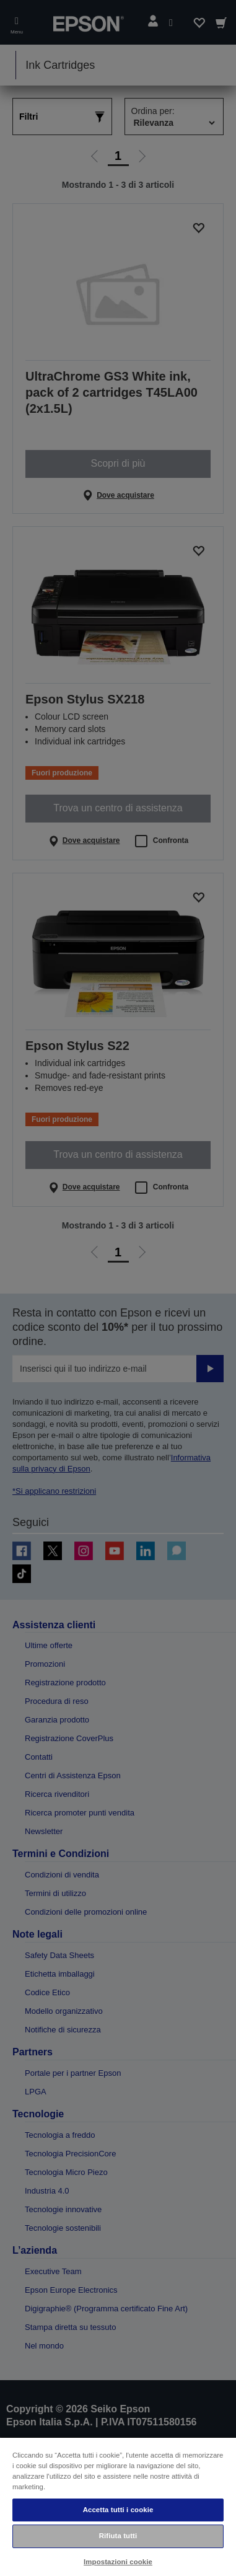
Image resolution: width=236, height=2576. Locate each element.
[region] (118, 2506)
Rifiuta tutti (118, 2535)
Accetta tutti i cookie (118, 2509)
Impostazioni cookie (118, 2561)
